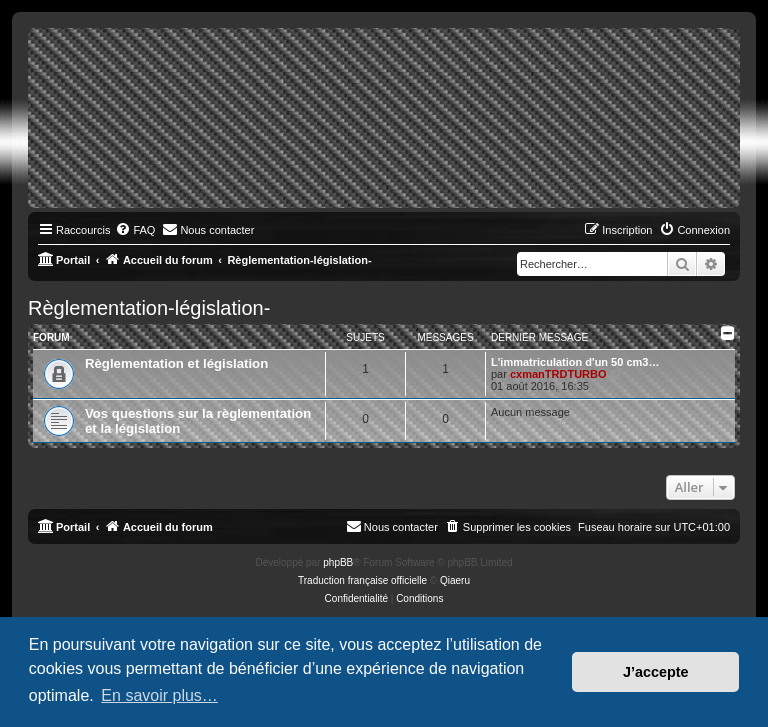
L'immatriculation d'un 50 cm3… (575, 362)
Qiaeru (455, 580)
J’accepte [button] (656, 672)
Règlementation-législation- (149, 308)
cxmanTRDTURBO (558, 374)
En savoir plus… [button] (159, 695)
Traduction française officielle (362, 580)
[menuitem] (135, 230)
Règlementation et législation (176, 363)
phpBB (338, 562)
